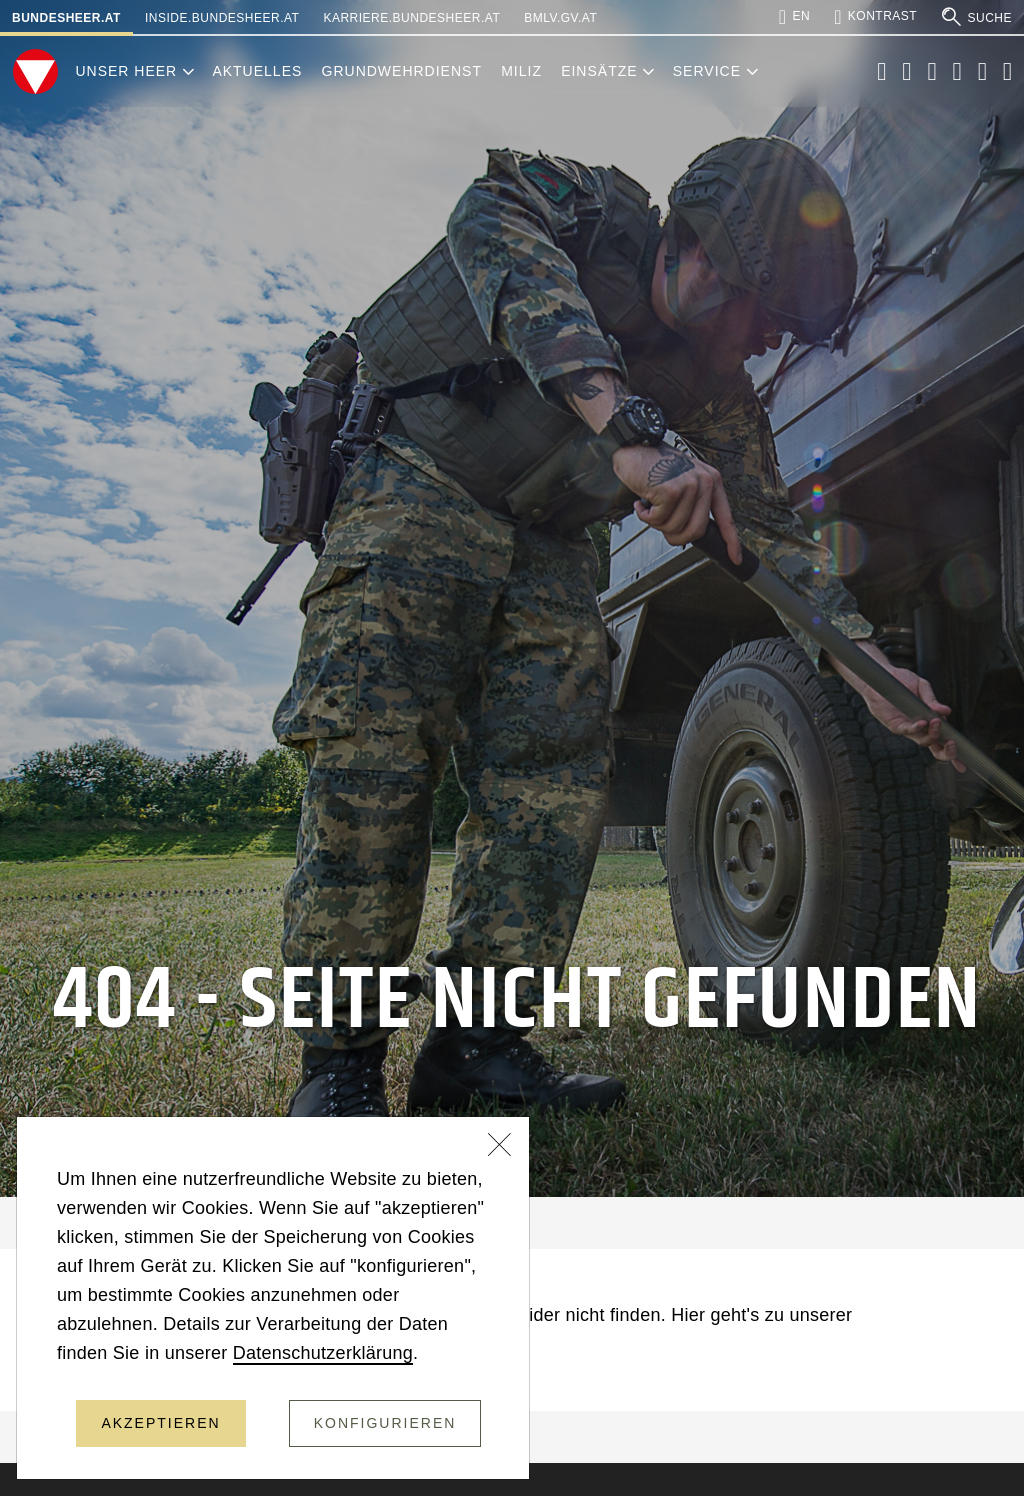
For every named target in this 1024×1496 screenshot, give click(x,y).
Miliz (521, 71)
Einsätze (599, 71)
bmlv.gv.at (560, 18)
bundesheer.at (66, 18)
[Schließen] (500, 1147)
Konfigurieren (385, 1423)
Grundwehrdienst (402, 71)
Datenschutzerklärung (323, 1353)
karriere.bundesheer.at (411, 18)
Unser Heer (126, 71)
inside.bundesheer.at (222, 18)
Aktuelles (257, 71)
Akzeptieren (160, 1423)
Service (707, 71)
